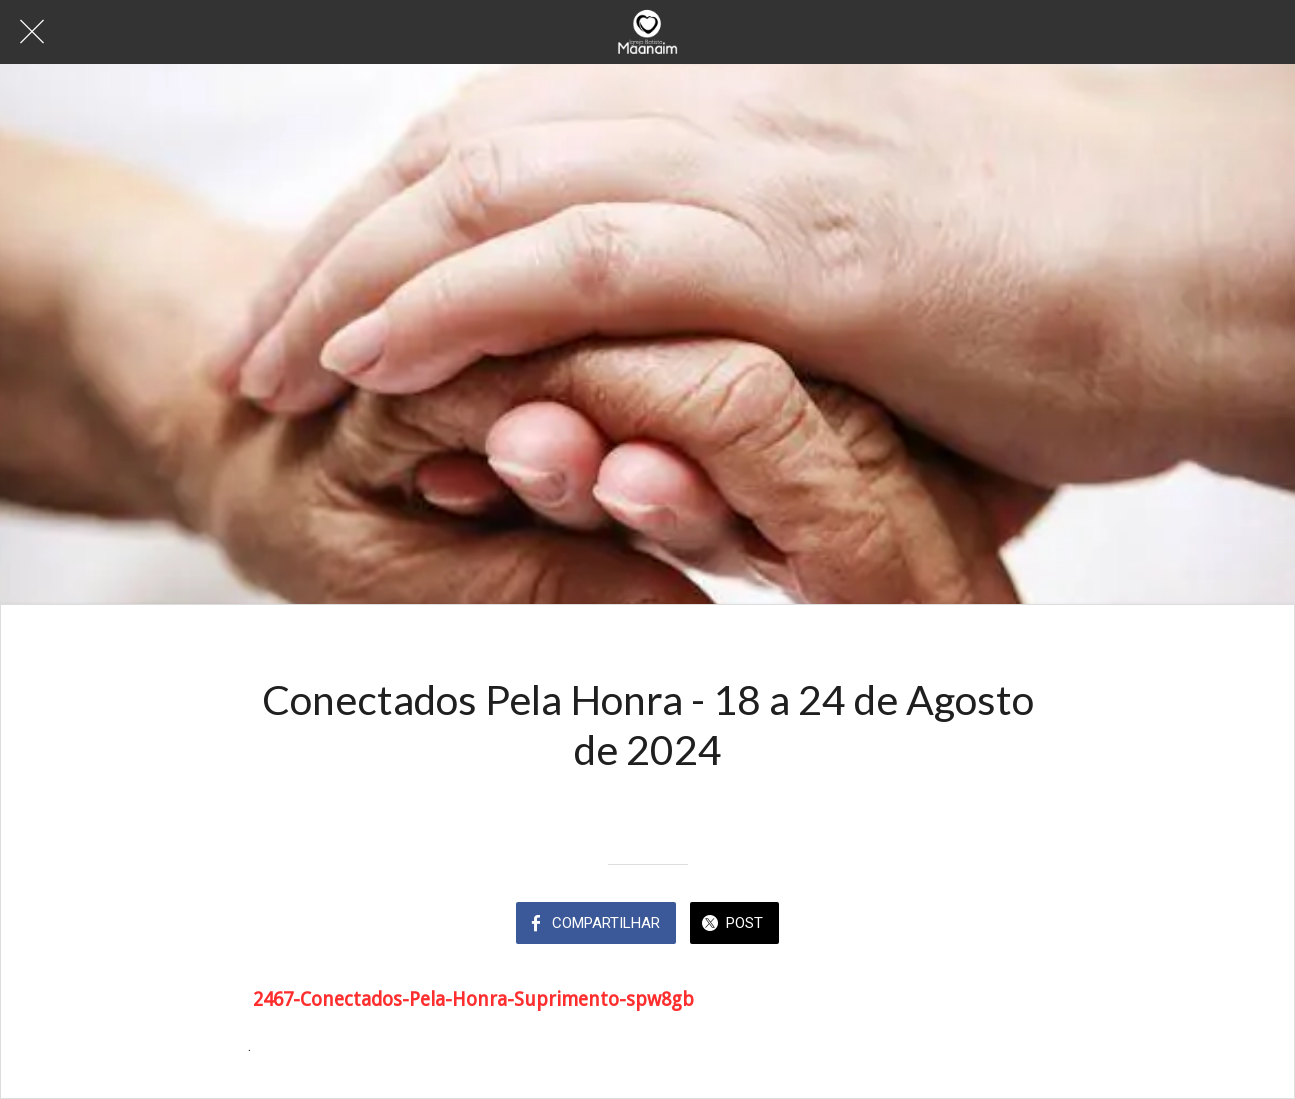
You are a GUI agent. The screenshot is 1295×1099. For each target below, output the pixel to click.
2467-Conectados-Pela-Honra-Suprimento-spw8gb (473, 999)
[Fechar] (32, 32)
